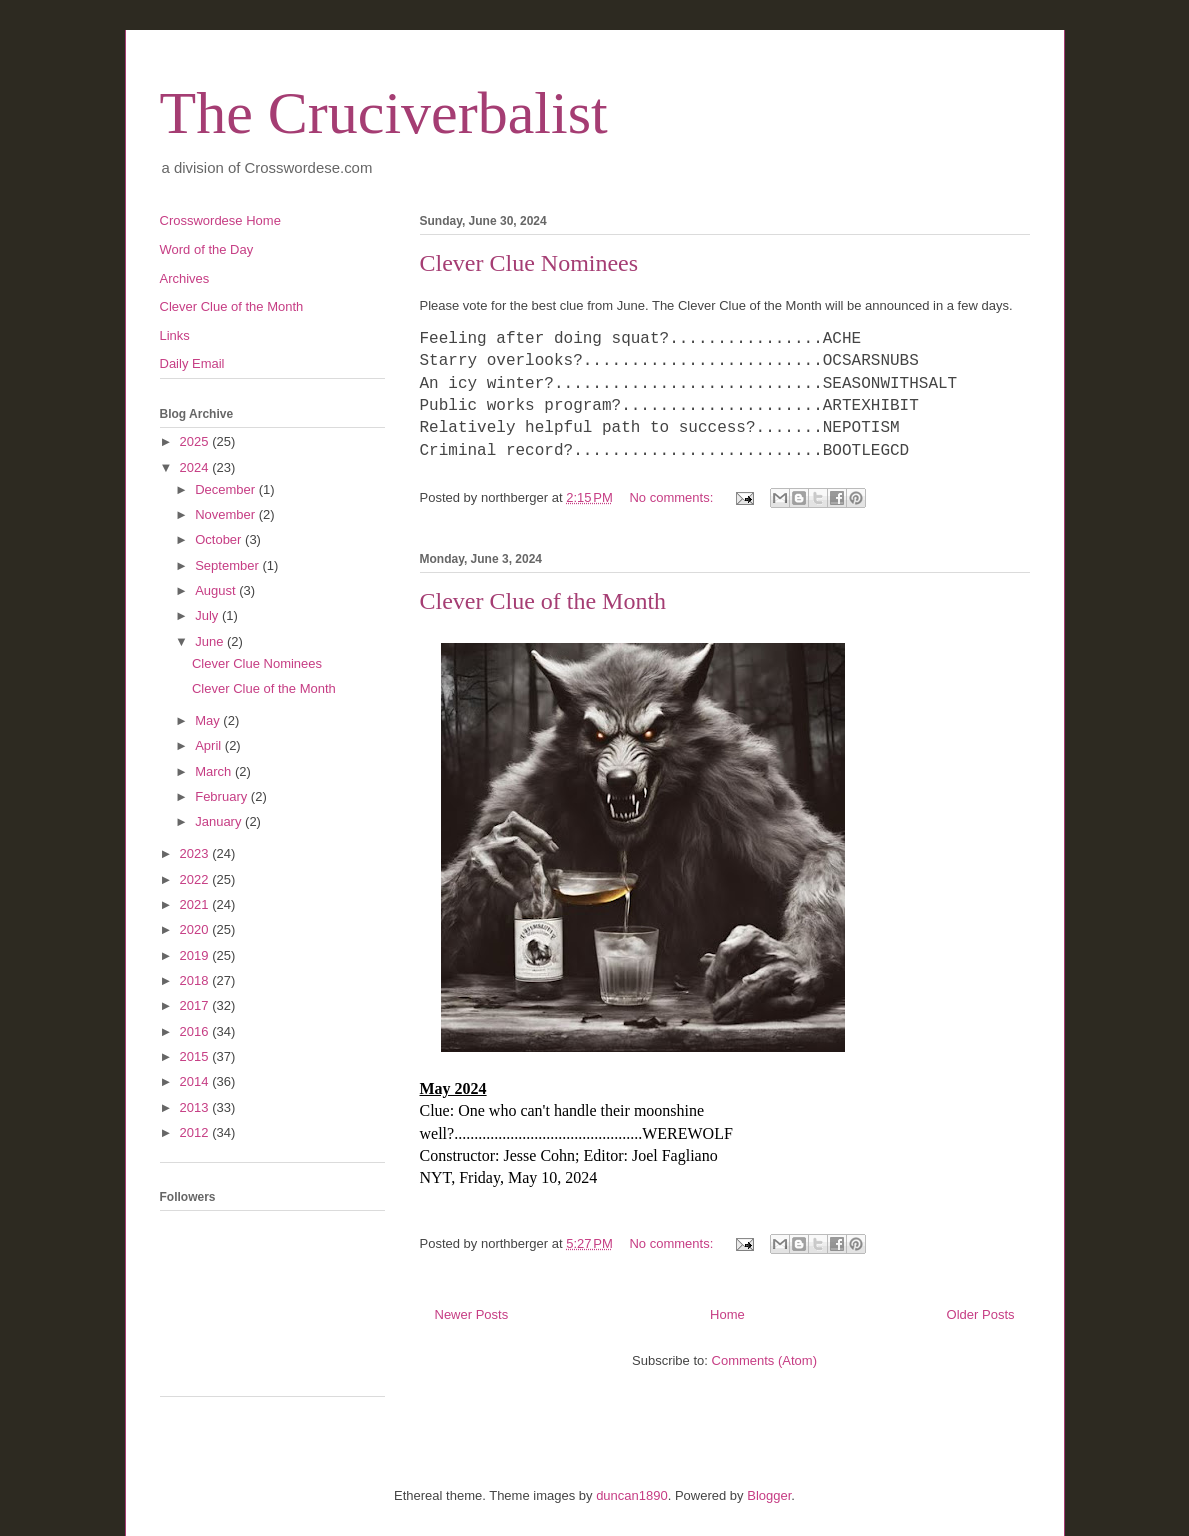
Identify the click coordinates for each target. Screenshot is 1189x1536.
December (227, 489)
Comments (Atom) (764, 1360)
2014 (196, 1081)
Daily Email (192, 363)
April (210, 745)
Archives (185, 278)
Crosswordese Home (220, 220)
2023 (196, 853)
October (220, 539)
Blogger (769, 1495)
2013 (196, 1107)
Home (727, 1314)
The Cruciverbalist (384, 113)
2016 (196, 1031)
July (208, 615)
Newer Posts (472, 1314)
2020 (196, 929)
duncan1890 (632, 1495)
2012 (196, 1132)
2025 (196, 441)
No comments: (672, 497)
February (223, 796)
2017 (196, 1005)
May (209, 720)
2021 (196, 904)
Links (175, 335)
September (228, 565)
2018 (196, 980)
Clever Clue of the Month (543, 601)
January (220, 821)
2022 (196, 879)
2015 (196, 1056)
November (227, 514)
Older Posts (981, 1314)
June (211, 641)
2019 (196, 955)
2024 (196, 467)
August (217, 590)
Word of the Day (207, 249)
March (215, 771)
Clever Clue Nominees (529, 263)
